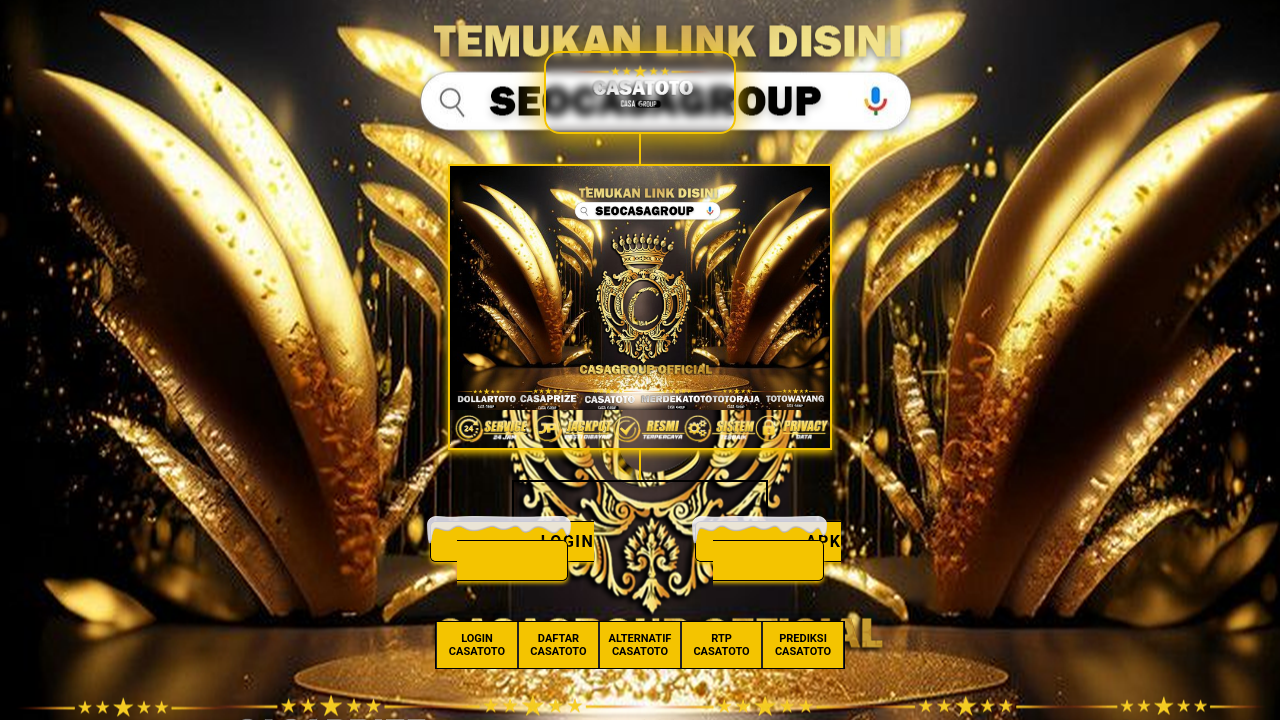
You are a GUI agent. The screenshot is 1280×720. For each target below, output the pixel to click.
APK (824, 541)
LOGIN (568, 541)
